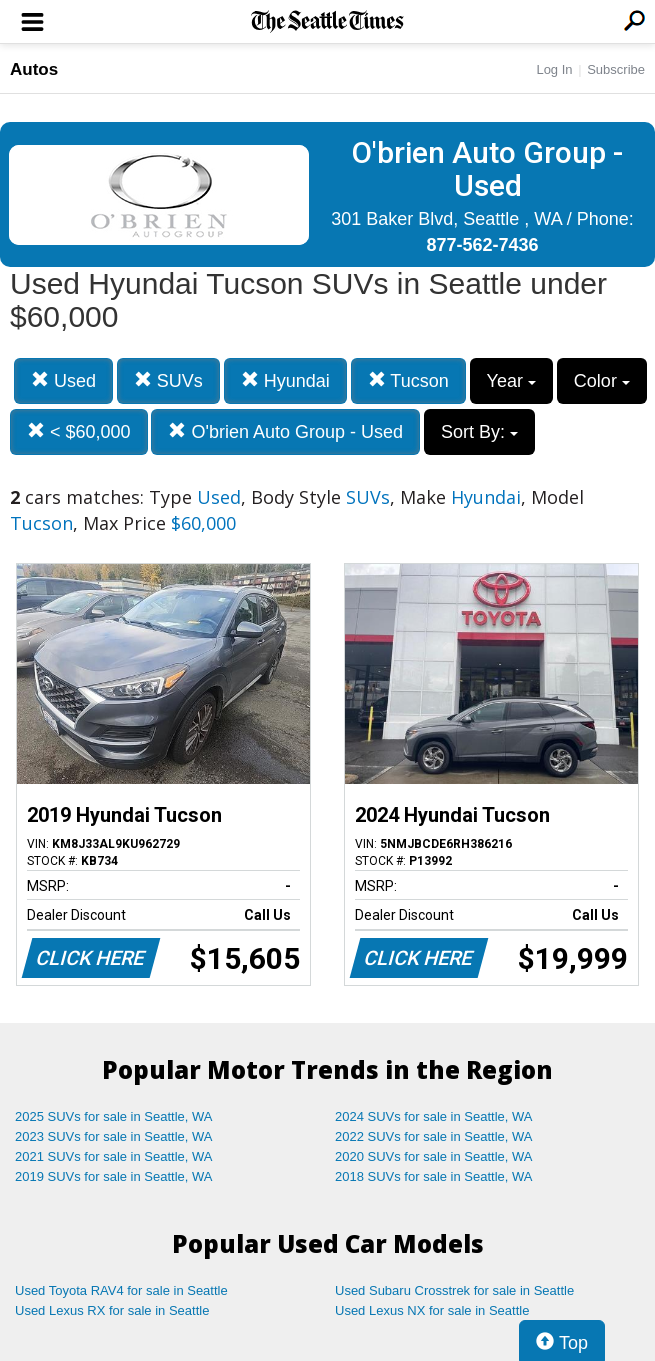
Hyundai (285, 380)
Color (602, 381)
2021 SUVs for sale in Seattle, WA (114, 1156)
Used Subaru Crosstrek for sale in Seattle (454, 1290)
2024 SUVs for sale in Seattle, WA (434, 1116)
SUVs (168, 380)
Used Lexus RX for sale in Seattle (112, 1310)
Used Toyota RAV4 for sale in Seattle (121, 1290)
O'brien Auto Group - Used (285, 431)
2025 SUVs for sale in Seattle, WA (114, 1116)
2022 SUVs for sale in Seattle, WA (434, 1136)
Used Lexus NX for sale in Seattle (432, 1310)
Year (511, 381)
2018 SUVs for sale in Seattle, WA (434, 1176)
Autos (34, 69)
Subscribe (616, 69)
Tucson (408, 380)
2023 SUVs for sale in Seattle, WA (114, 1136)
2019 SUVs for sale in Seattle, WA (114, 1176)
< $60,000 (79, 431)
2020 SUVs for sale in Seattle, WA (434, 1156)
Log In (554, 69)
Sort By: (479, 432)
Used (63, 380)
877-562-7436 (482, 245)
